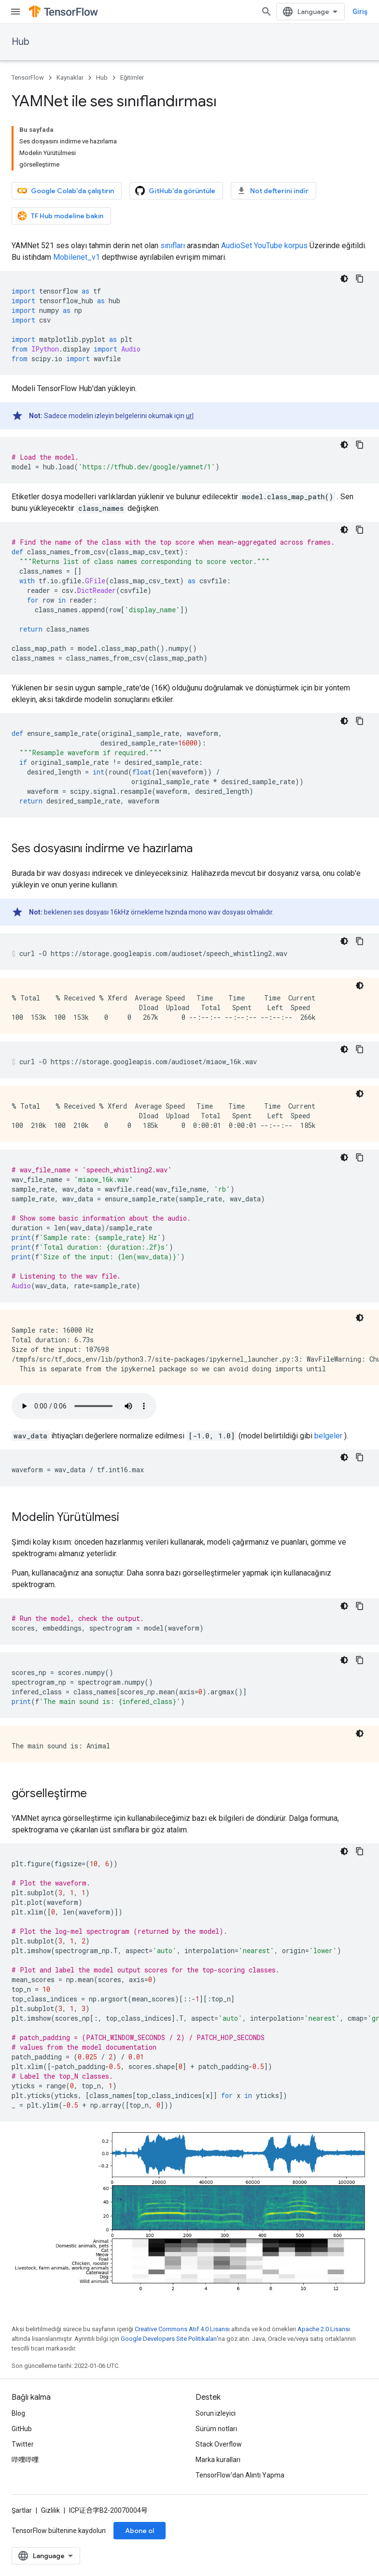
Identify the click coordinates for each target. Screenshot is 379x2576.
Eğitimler (132, 77)
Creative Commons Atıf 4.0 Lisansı (182, 2329)
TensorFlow (28, 77)
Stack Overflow (219, 2444)
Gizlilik (50, 2510)
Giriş (359, 11)
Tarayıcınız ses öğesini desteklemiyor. (84, 1406)
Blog (18, 2413)
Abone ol (139, 2530)
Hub (20, 42)
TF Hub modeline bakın (60, 216)
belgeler (328, 1435)
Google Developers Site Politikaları (169, 2338)
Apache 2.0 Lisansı (323, 2329)
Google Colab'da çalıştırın (65, 191)
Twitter (23, 2444)
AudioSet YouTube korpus (264, 245)
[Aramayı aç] (266, 11)
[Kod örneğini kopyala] (359, 278)
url (190, 416)
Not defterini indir (273, 191)
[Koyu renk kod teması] (344, 278)
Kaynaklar (70, 77)
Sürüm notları (216, 2429)
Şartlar (22, 2510)
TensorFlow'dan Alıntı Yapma (240, 2475)
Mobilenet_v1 (76, 257)
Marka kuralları (218, 2459)
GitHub (22, 2429)
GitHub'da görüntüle (175, 191)
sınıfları (172, 245)
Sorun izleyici (216, 2413)
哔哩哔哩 (25, 2459)
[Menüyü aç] (15, 11)
